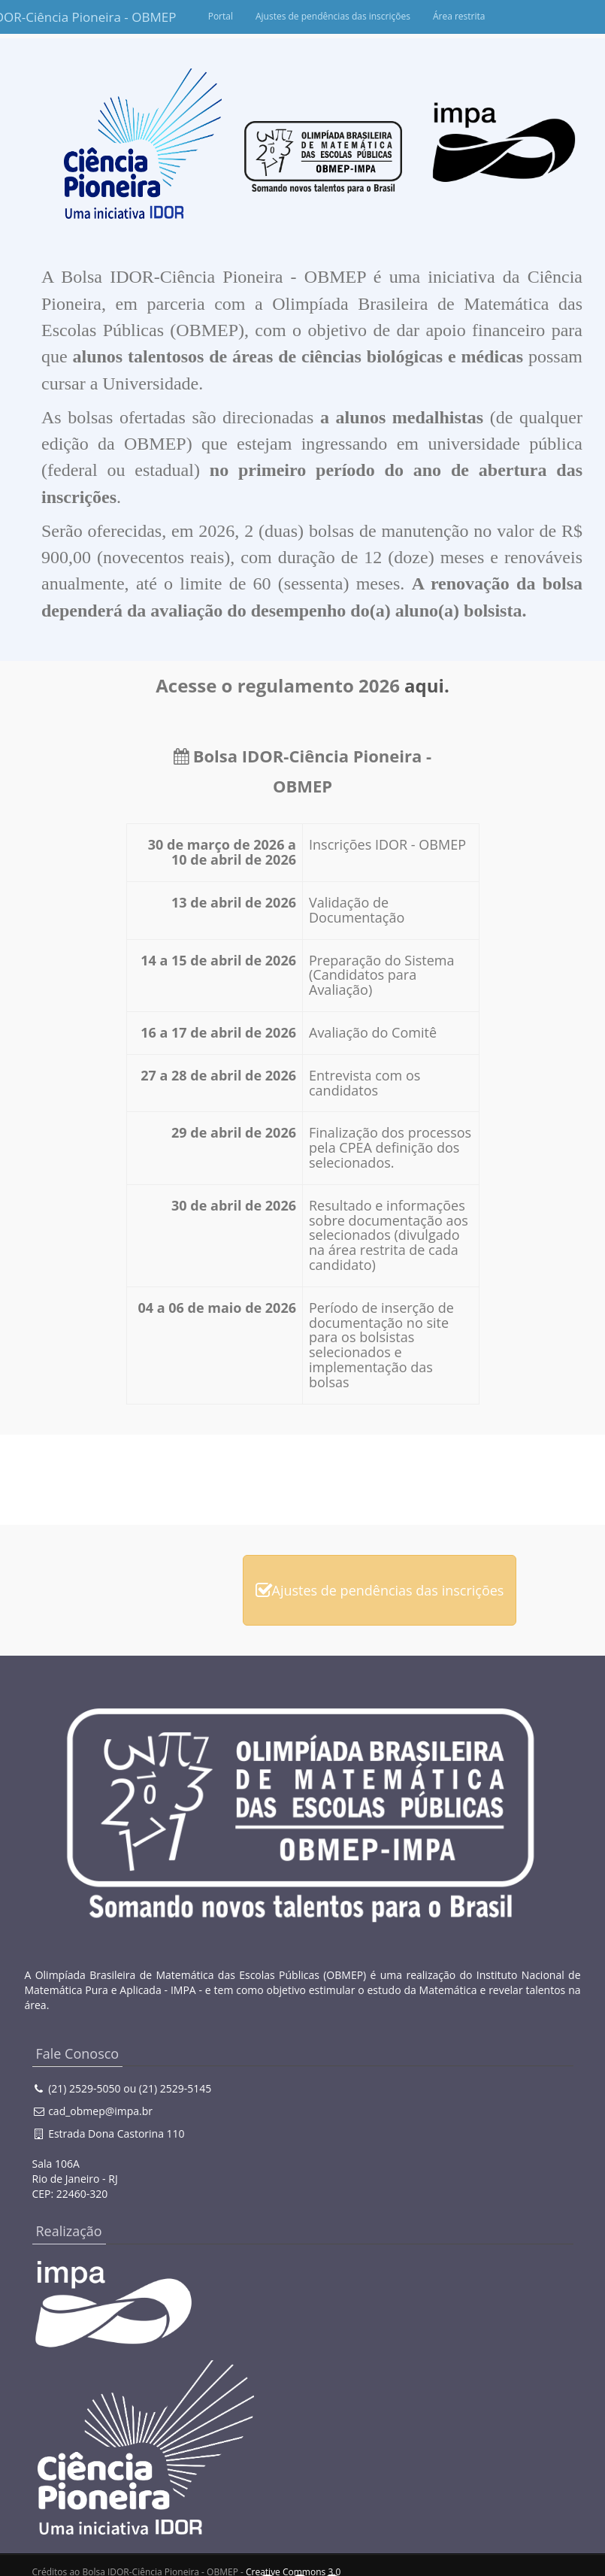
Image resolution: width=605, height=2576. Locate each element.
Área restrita (532, 16)
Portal (293, 16)
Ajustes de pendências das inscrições (405, 16)
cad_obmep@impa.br (100, 2111)
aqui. (426, 685)
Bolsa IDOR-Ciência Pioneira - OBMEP (62, 17)
